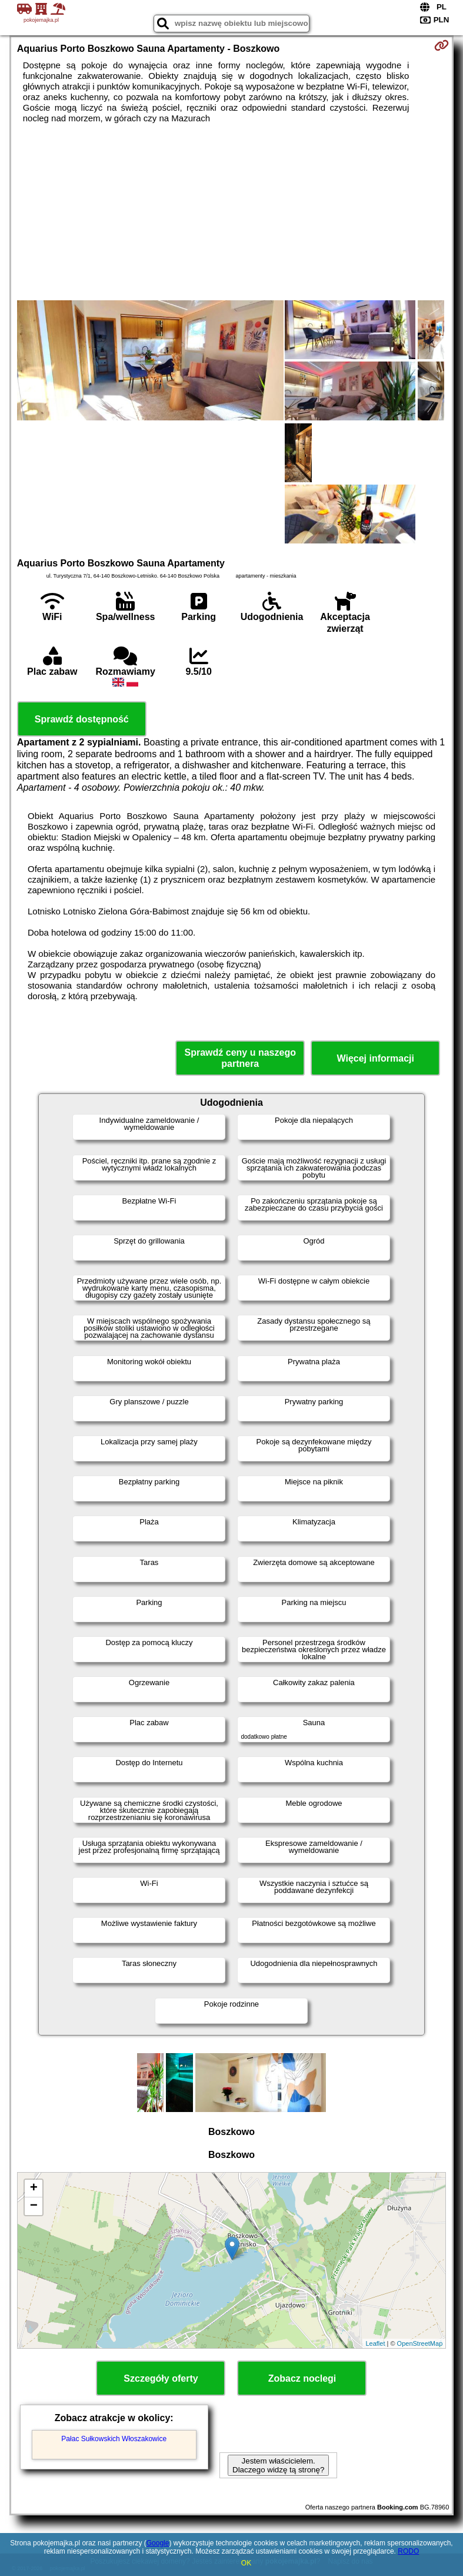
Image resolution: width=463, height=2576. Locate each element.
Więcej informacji (375, 1058)
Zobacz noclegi (302, 2378)
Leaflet (375, 2343)
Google (157, 2543)
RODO (408, 2551)
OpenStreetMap (420, 2343)
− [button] (34, 2206)
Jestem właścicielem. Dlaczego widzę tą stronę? (278, 2465)
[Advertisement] (232, 212)
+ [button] (34, 2188)
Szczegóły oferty (161, 2378)
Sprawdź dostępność (82, 719)
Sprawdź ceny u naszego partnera (240, 1058)
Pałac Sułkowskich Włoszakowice (113, 2439)
